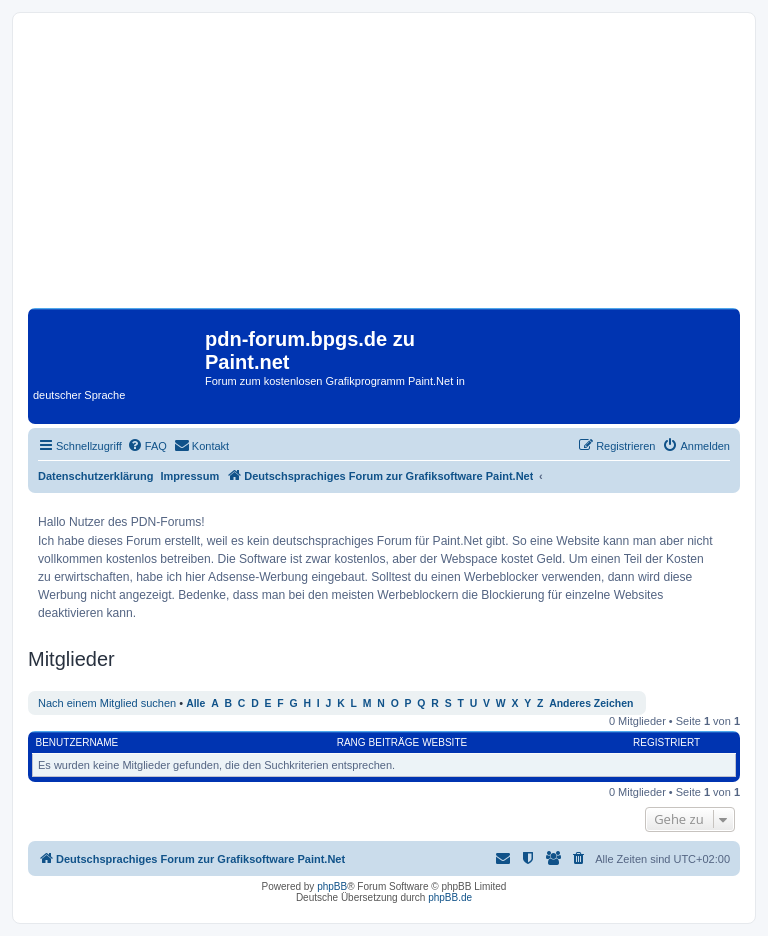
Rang (351, 742)
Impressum (190, 476)
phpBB (332, 886)
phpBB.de (450, 897)
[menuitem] (147, 446)
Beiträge (394, 742)
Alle (195, 703)
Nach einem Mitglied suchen (107, 703)
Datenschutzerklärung (96, 476)
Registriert (666, 742)
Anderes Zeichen (591, 703)
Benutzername (77, 742)
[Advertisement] (384, 168)
